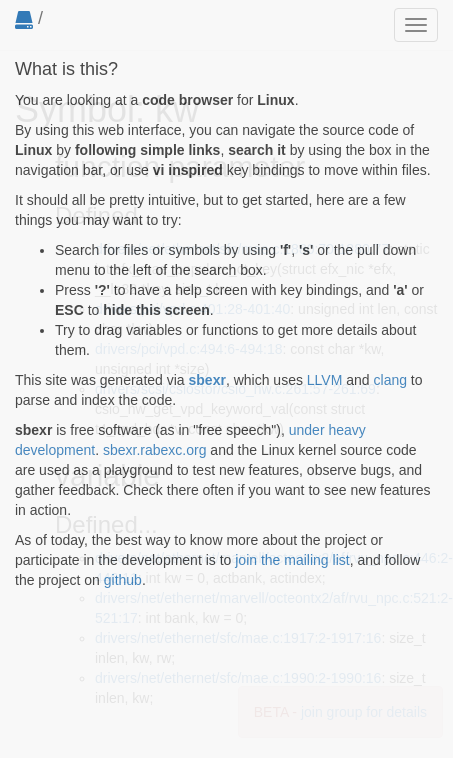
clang (390, 380)
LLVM (325, 380)
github (123, 580)
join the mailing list (292, 560)
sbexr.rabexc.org (155, 450)
